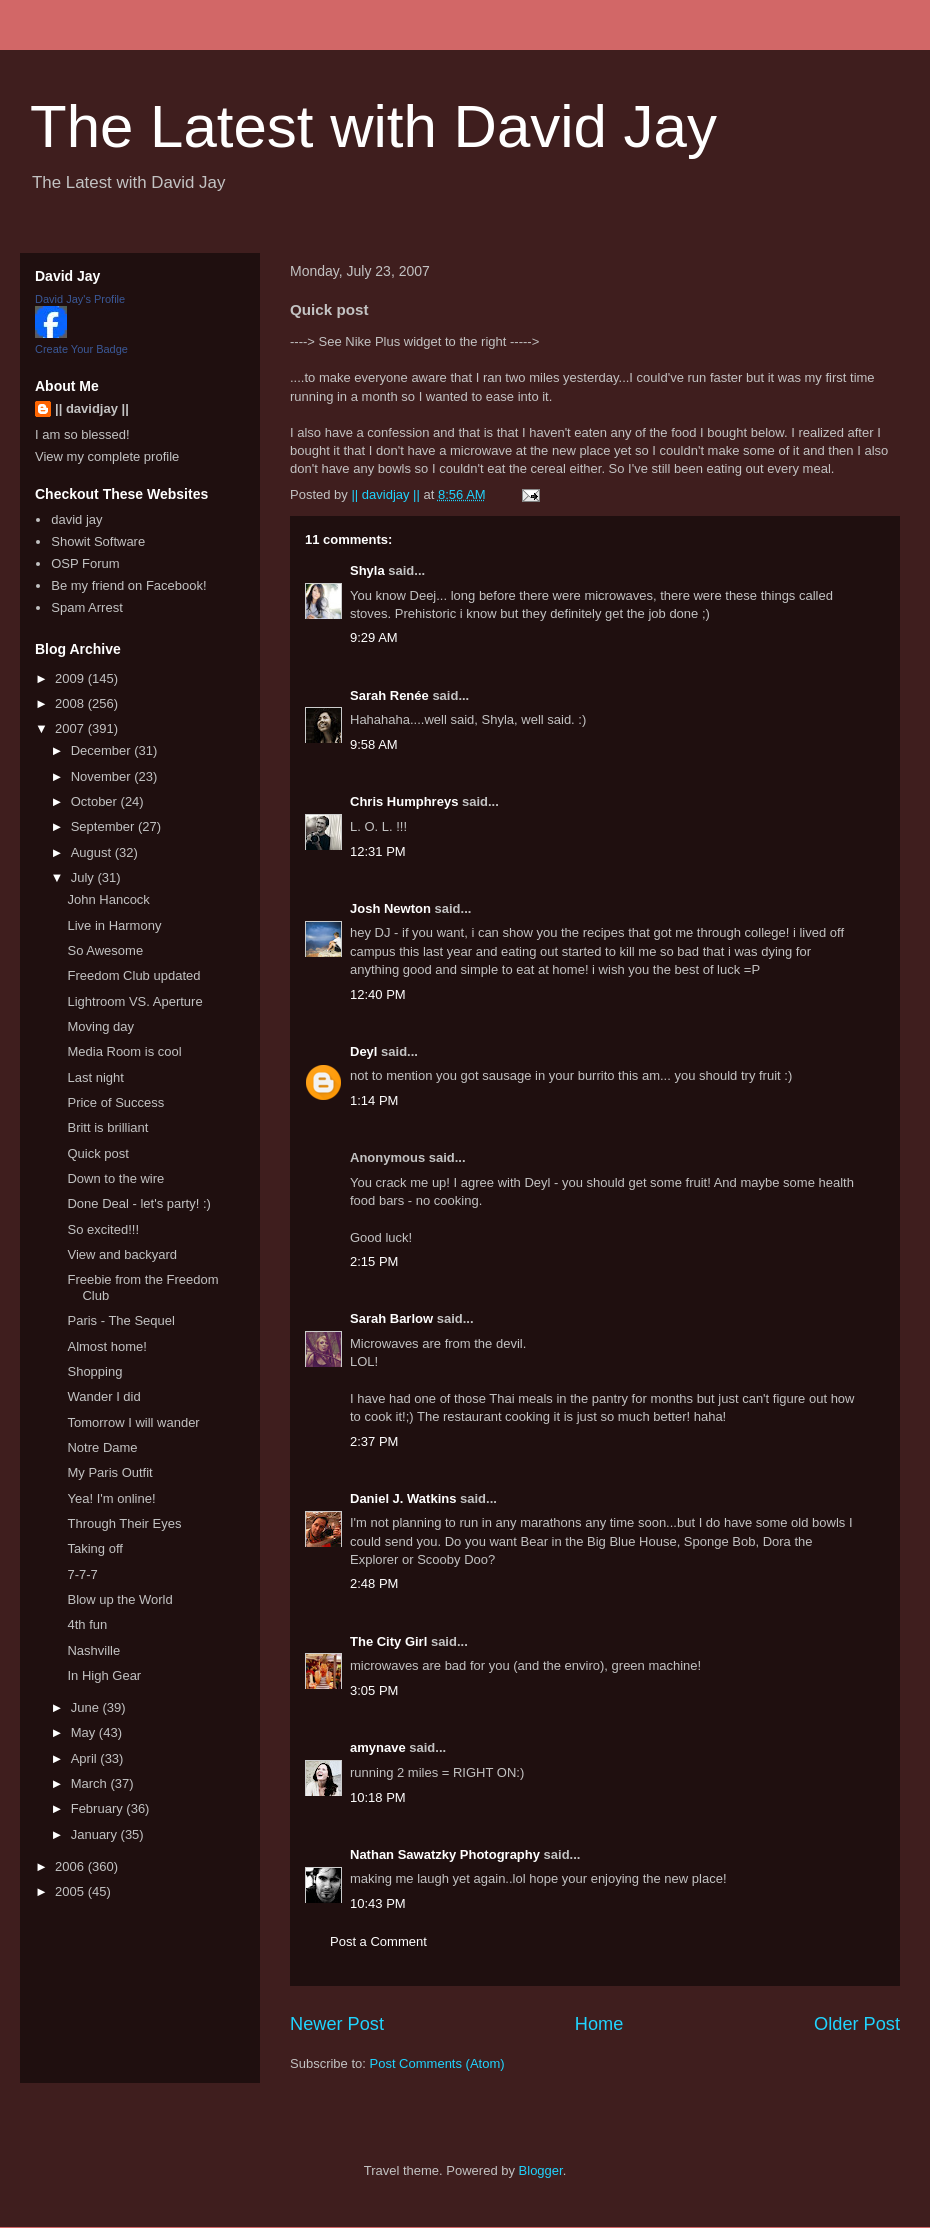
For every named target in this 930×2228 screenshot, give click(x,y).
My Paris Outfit (109, 1472)
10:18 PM (378, 1797)
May (85, 1732)
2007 (71, 728)
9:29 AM (374, 637)
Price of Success (115, 1102)
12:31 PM (378, 851)
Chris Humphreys (404, 801)
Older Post (857, 2024)
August (93, 852)
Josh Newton (390, 908)
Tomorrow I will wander (133, 1422)
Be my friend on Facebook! (128, 585)
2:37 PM (374, 1441)
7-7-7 (82, 1574)
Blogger (541, 2170)
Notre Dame (102, 1447)
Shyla (367, 570)
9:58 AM (374, 744)
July (84, 877)
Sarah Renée (389, 695)
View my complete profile (107, 456)
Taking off (94, 1548)
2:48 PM (374, 1583)
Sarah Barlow (391, 1318)
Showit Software (98, 541)
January (96, 1834)
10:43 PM (378, 1903)
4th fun (87, 1624)
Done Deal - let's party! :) (138, 1203)
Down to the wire (115, 1178)
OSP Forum (85, 563)
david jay (76, 519)
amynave (378, 1747)
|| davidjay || (92, 408)
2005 (71, 1891)
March (91, 1783)
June (87, 1707)
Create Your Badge (81, 349)
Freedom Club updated (133, 975)
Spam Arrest (87, 607)
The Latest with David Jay (373, 126)
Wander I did (103, 1396)
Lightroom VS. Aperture (134, 1001)
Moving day (100, 1026)
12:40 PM (378, 994)
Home (599, 2024)
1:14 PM (374, 1100)
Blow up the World (119, 1599)
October (96, 801)
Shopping (94, 1371)
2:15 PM (374, 1261)
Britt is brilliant (107, 1127)
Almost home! (106, 1346)
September (104, 826)
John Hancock (108, 899)
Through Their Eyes (124, 1523)
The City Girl (388, 1641)
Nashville (93, 1650)
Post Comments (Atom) (437, 2063)
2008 (71, 703)
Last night (95, 1077)
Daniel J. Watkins (403, 1498)
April (86, 1758)
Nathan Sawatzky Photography (445, 1854)
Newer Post (337, 2024)
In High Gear (104, 1675)
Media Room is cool (124, 1051)
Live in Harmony (114, 925)
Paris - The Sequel (120, 1320)
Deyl (363, 1051)
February (99, 1808)
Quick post (97, 1153)
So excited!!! (103, 1229)
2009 (71, 678)
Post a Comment (378, 1941)
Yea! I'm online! (111, 1498)
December (103, 750)
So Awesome (105, 950)
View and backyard (122, 1254)
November (103, 776)
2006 (71, 1866)
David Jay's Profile (80, 299)
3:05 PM (374, 1690)
